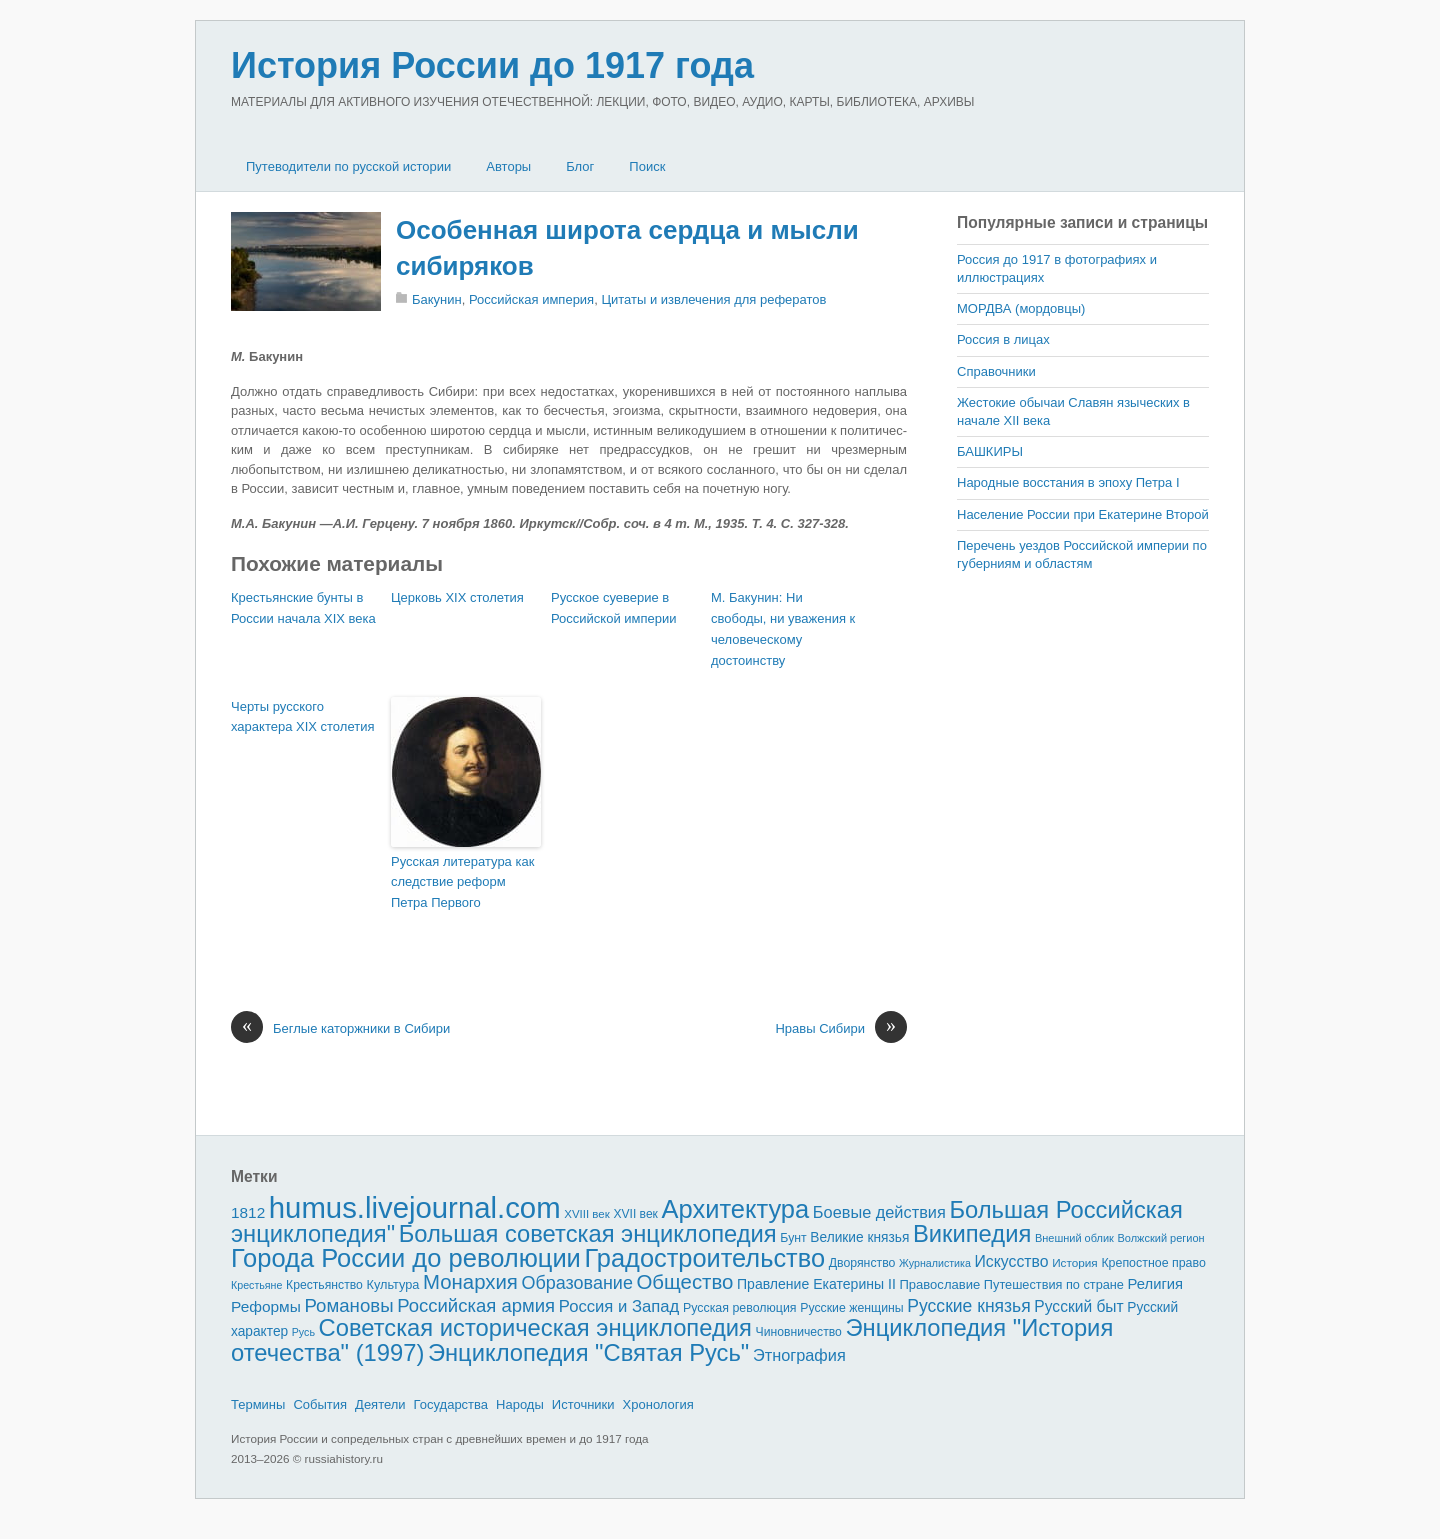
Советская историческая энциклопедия (535, 1327)
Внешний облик (1074, 1238)
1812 (248, 1212)
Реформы (266, 1306)
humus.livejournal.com (415, 1207)
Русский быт (1078, 1306)
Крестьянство (324, 1285)
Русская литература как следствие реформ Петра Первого (462, 882)
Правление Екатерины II (816, 1284)
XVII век (635, 1214)
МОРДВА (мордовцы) (1021, 308)
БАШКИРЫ (990, 451)
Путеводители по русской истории (348, 166)
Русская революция (740, 1308)
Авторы (508, 166)
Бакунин (437, 299)
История (1075, 1262)
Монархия (470, 1282)
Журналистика (935, 1263)
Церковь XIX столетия (457, 597)
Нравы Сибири (841, 1029)
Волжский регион (1161, 1238)
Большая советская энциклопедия (588, 1233)
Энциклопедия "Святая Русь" (588, 1352)
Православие (939, 1284)
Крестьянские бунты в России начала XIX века (303, 608)
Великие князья (859, 1237)
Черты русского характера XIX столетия (302, 717)
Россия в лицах (1003, 339)
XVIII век (587, 1214)
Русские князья (968, 1306)
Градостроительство (705, 1258)
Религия (1156, 1284)
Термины (258, 1404)
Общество (685, 1282)
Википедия (972, 1233)
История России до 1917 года (492, 65)
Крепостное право (1153, 1263)
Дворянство (862, 1263)
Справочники (996, 371)
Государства (451, 1404)
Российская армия (476, 1305)
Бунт (793, 1238)
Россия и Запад (619, 1306)
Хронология (658, 1404)
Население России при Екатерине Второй (1083, 514)
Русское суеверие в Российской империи (614, 608)
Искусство (1012, 1261)
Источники (583, 1404)
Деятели (380, 1404)
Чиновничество (799, 1332)
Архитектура (736, 1209)
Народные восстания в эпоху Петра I (1068, 482)
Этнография (799, 1355)
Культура (392, 1284)
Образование (577, 1283)
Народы (520, 1404)
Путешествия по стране (1054, 1284)
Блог (580, 166)
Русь (303, 1332)
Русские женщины (852, 1308)
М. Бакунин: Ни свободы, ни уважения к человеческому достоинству (783, 628)
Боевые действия (879, 1212)
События (320, 1404)
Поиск (647, 166)
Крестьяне (256, 1285)
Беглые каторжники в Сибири (340, 1029)
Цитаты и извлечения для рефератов (713, 299)
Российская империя (531, 299)
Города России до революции (406, 1258)
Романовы (348, 1305)
